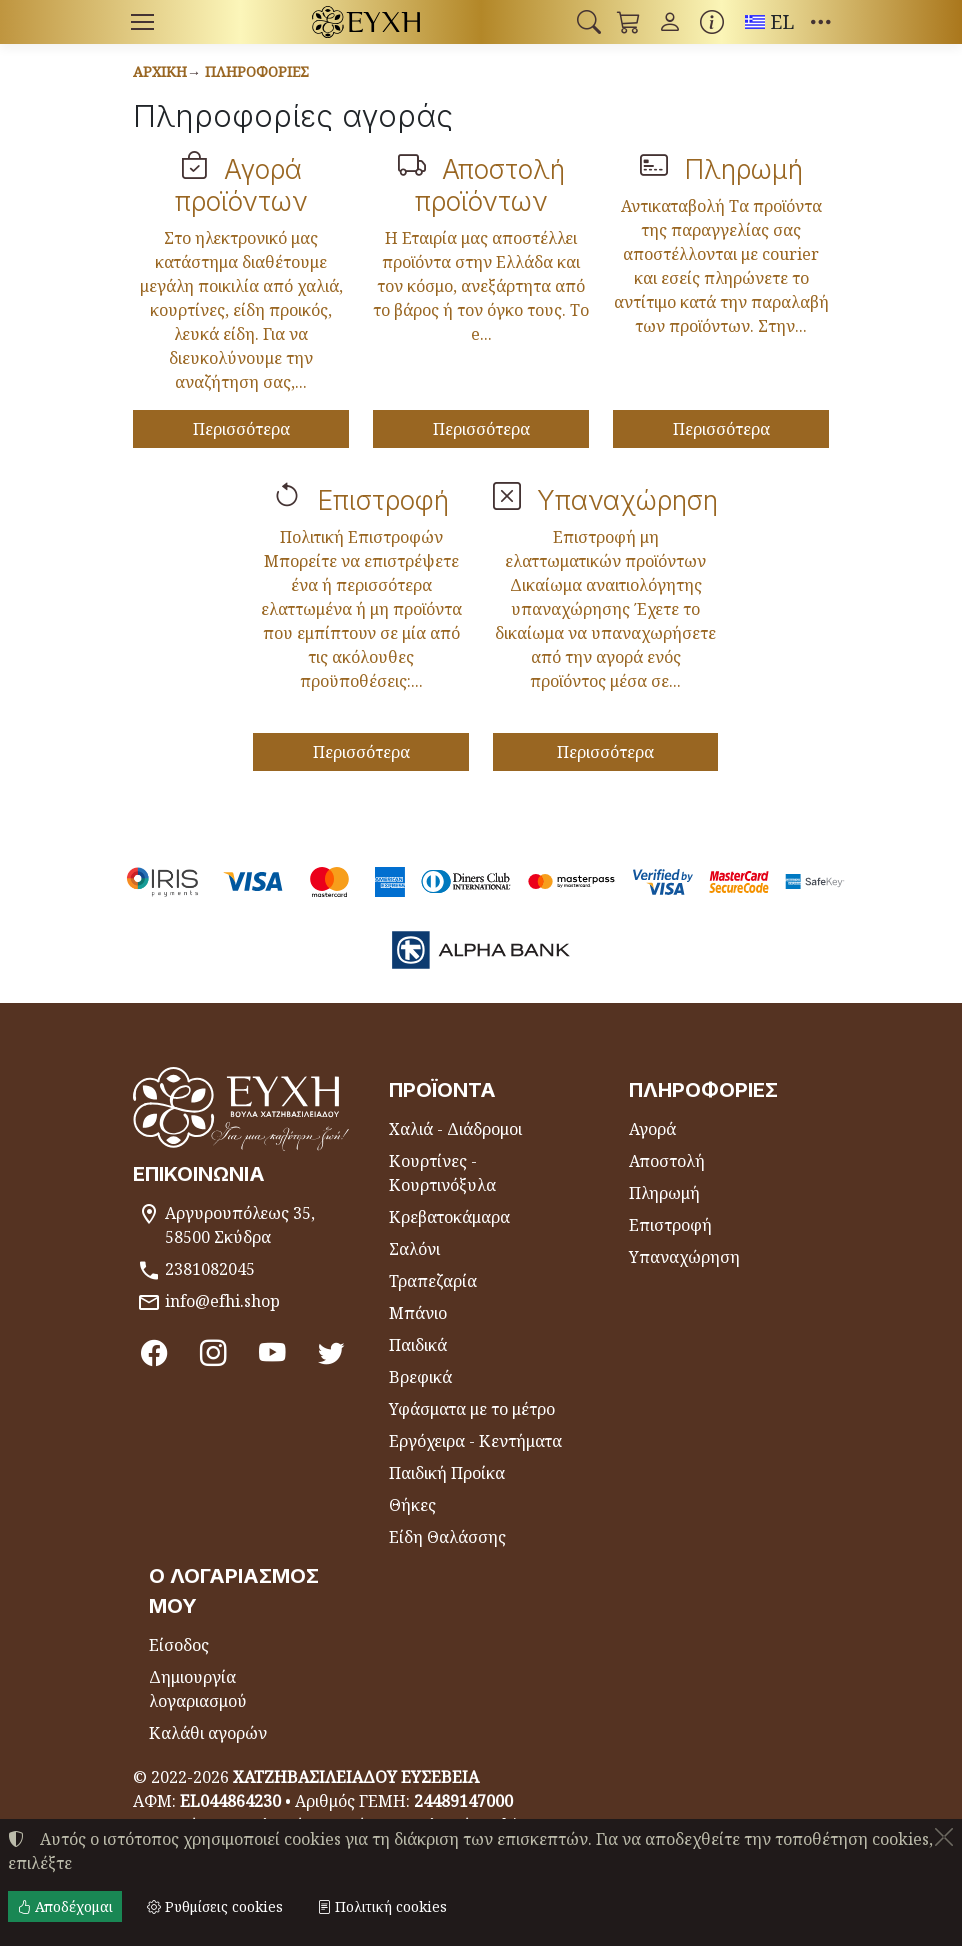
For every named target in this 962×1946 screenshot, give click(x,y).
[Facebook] (154, 1352)
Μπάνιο (418, 1313)
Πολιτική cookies (382, 1906)
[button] (589, 22)
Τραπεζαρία (433, 1281)
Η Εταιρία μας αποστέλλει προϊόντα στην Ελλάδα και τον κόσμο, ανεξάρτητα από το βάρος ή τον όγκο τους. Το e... (481, 286)
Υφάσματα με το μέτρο (472, 1409)
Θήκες (412, 1505)
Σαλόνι (414, 1249)
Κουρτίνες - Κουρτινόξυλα (442, 1173)
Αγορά (652, 1129)
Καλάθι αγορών (208, 1733)
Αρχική (160, 71)
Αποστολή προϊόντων (490, 185)
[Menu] (142, 22)
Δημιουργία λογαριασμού (198, 1689)
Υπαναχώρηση (627, 500)
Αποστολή (667, 1161)
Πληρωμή (743, 169)
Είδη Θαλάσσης (447, 1537)
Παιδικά (418, 1345)
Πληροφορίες (257, 71)
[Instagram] (213, 1352)
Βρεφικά (420, 1377)
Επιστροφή (383, 500)
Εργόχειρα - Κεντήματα (475, 1441)
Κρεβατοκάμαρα (449, 1217)
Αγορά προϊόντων (241, 185)
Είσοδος (179, 1645)
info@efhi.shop (222, 1301)
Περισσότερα (241, 429)
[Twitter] (331, 1352)
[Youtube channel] (272, 1352)
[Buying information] (712, 22)
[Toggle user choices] (670, 22)
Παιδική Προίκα (447, 1473)
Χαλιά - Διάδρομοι (455, 1129)
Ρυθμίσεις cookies (215, 1906)
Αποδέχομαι (65, 1906)
